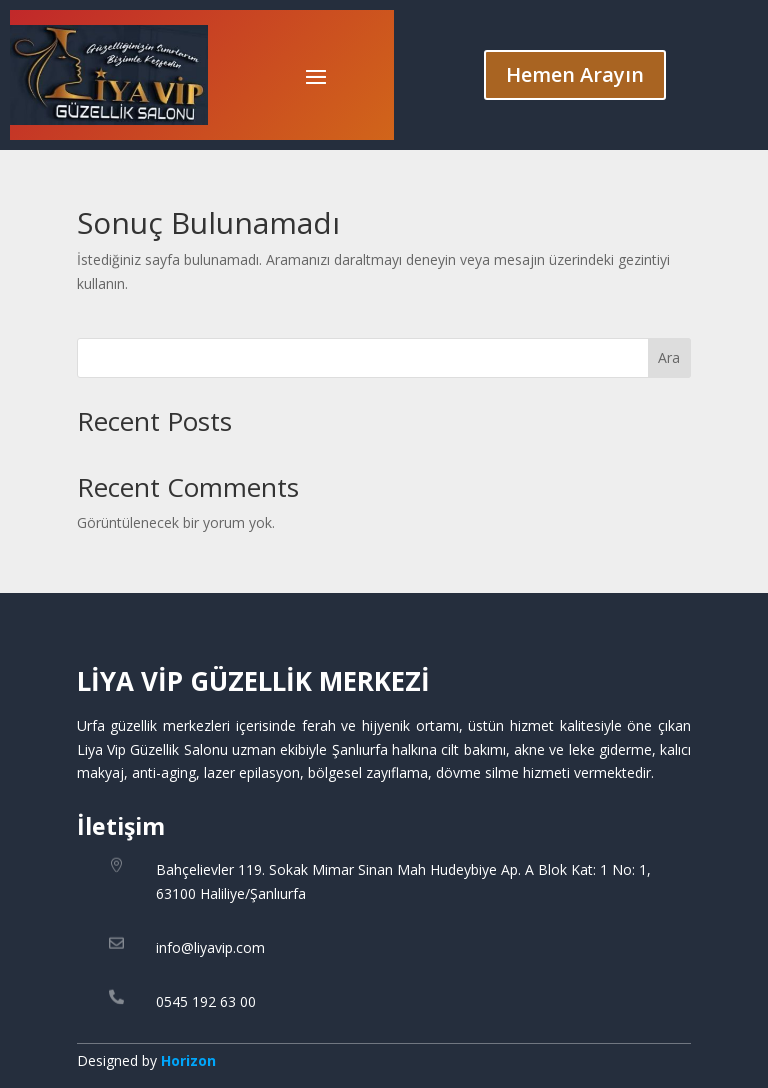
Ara (669, 357)
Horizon (188, 1060)
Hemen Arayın (575, 74)
